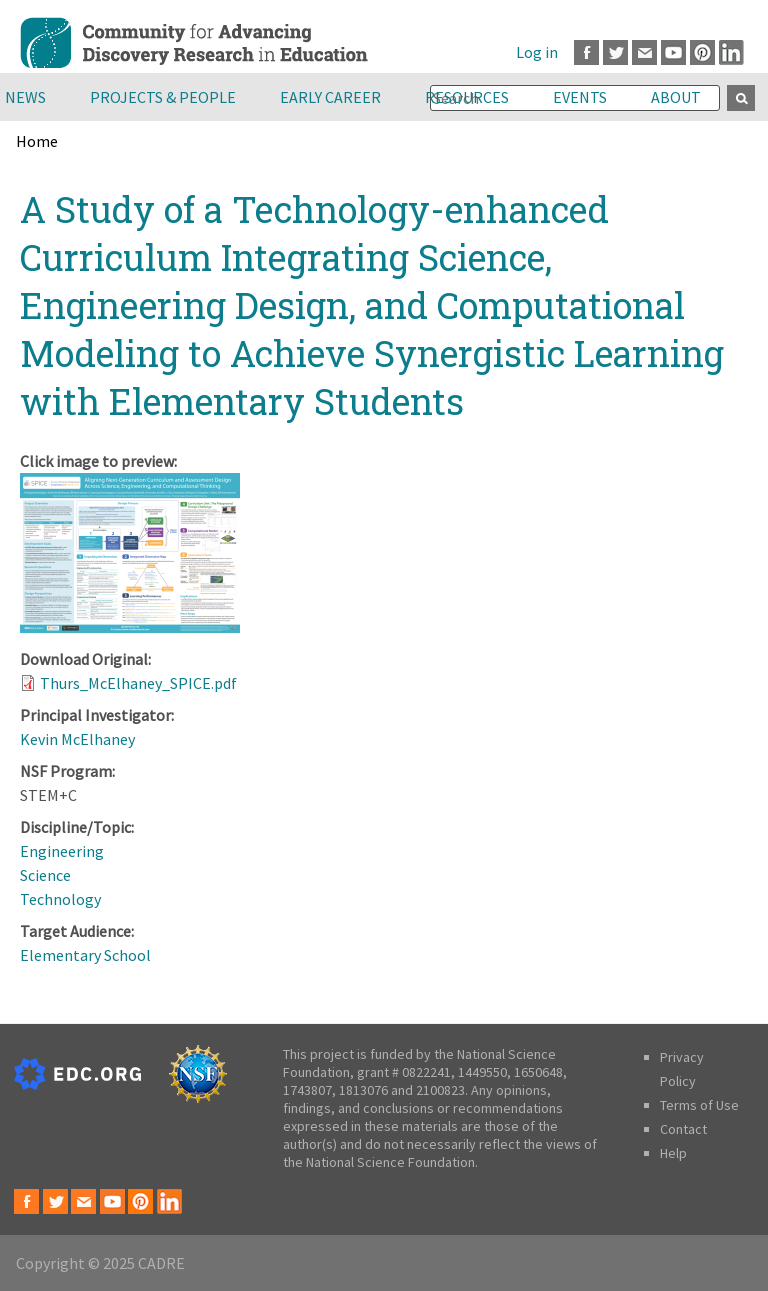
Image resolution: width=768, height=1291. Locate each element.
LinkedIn (731, 52)
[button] (130, 627)
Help (673, 1153)
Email (644, 52)
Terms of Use (699, 1105)
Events (580, 97)
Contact (683, 1129)
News (25, 97)
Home (37, 141)
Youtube (673, 52)
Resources (467, 97)
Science (45, 875)
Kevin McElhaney (77, 739)
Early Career (330, 97)
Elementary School (85, 955)
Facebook (586, 52)
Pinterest (702, 52)
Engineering (62, 851)
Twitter (615, 52)
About (676, 97)
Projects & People (163, 97)
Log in (537, 52)
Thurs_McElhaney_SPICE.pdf (138, 683)
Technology (60, 899)
